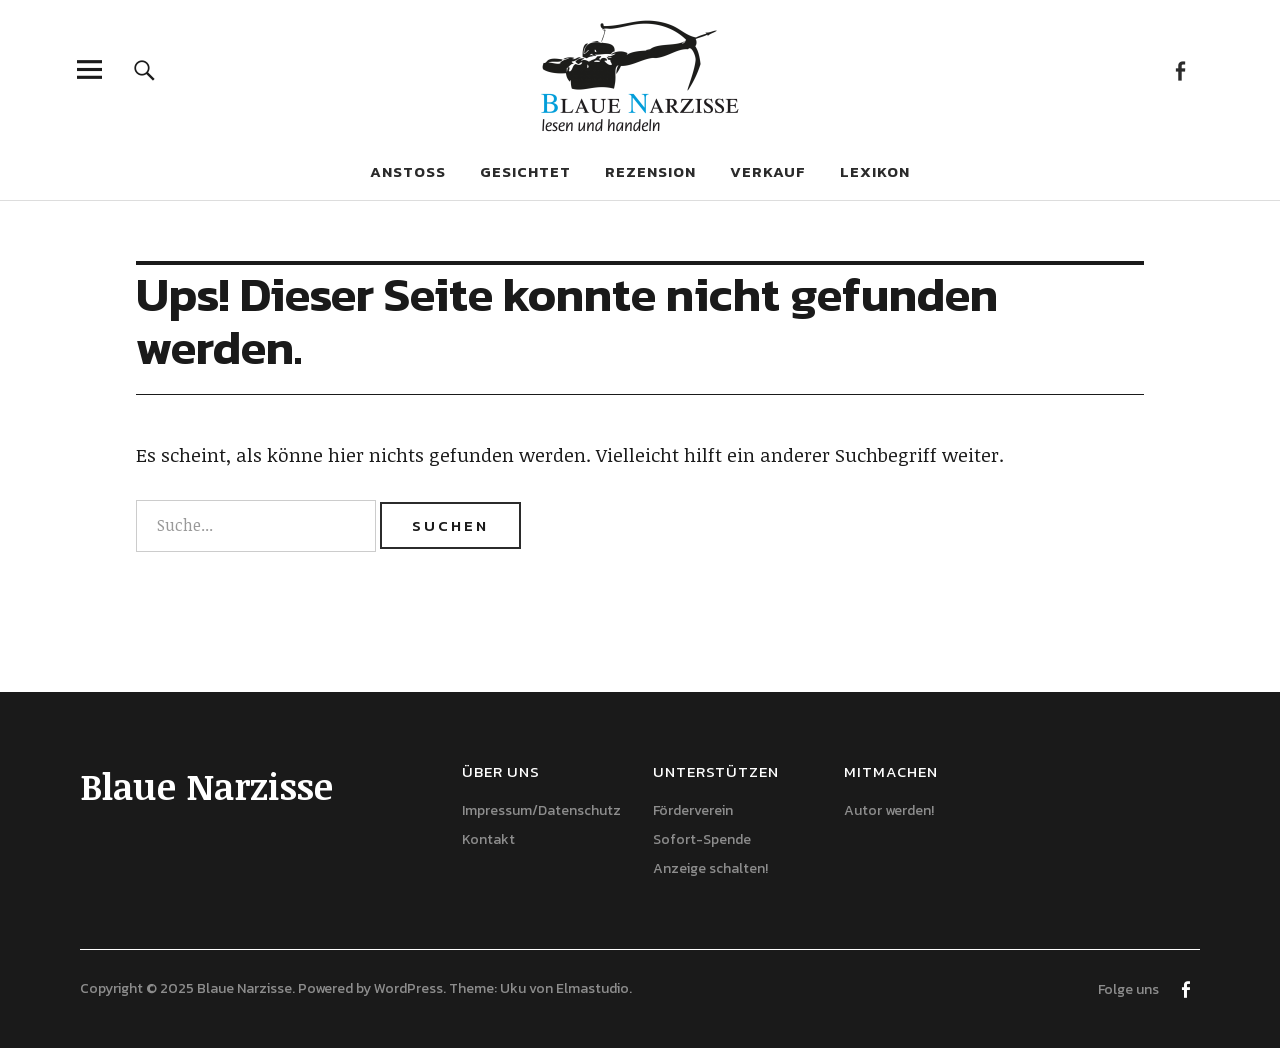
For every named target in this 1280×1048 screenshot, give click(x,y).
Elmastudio (592, 988)
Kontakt (488, 839)
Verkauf (768, 171)
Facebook (1179, 69)
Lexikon (875, 171)
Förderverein (693, 810)
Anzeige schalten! (710, 868)
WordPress (408, 988)
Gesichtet (525, 171)
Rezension (650, 171)
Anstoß (408, 171)
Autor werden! (889, 810)
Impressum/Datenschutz (541, 810)
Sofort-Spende (702, 839)
